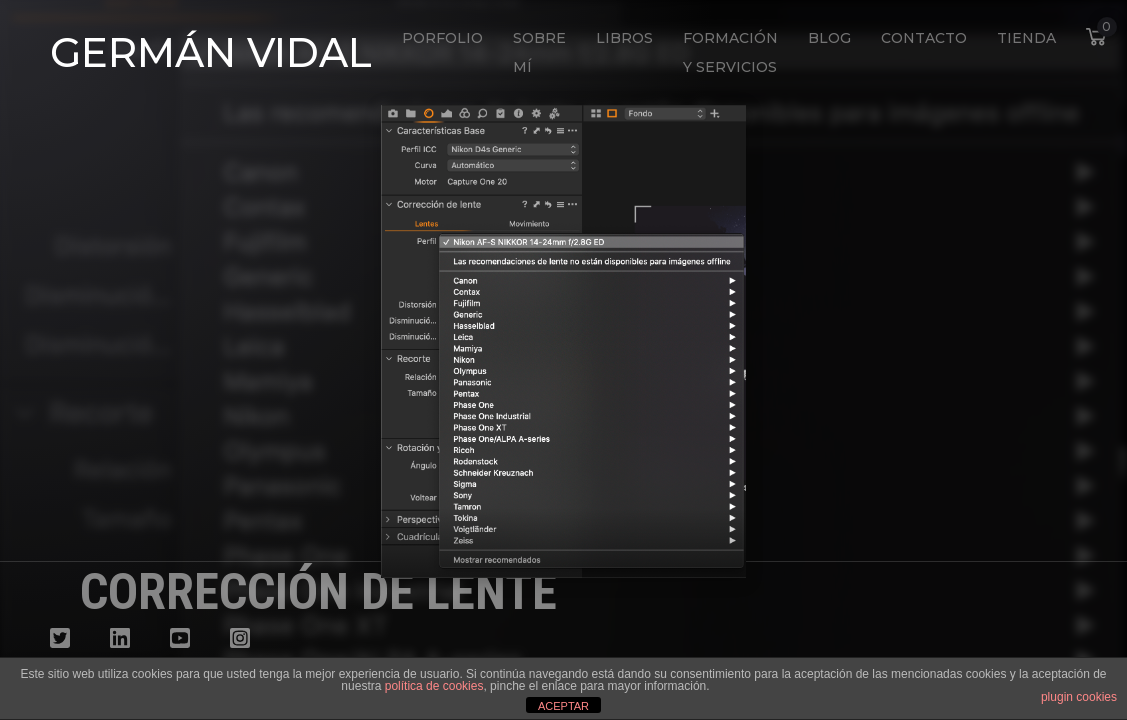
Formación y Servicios (730, 52)
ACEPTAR (563, 706)
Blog (829, 38)
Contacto (924, 38)
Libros (624, 38)
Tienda (1026, 38)
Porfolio (442, 38)
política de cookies (434, 686)
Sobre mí (539, 52)
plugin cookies (1079, 697)
